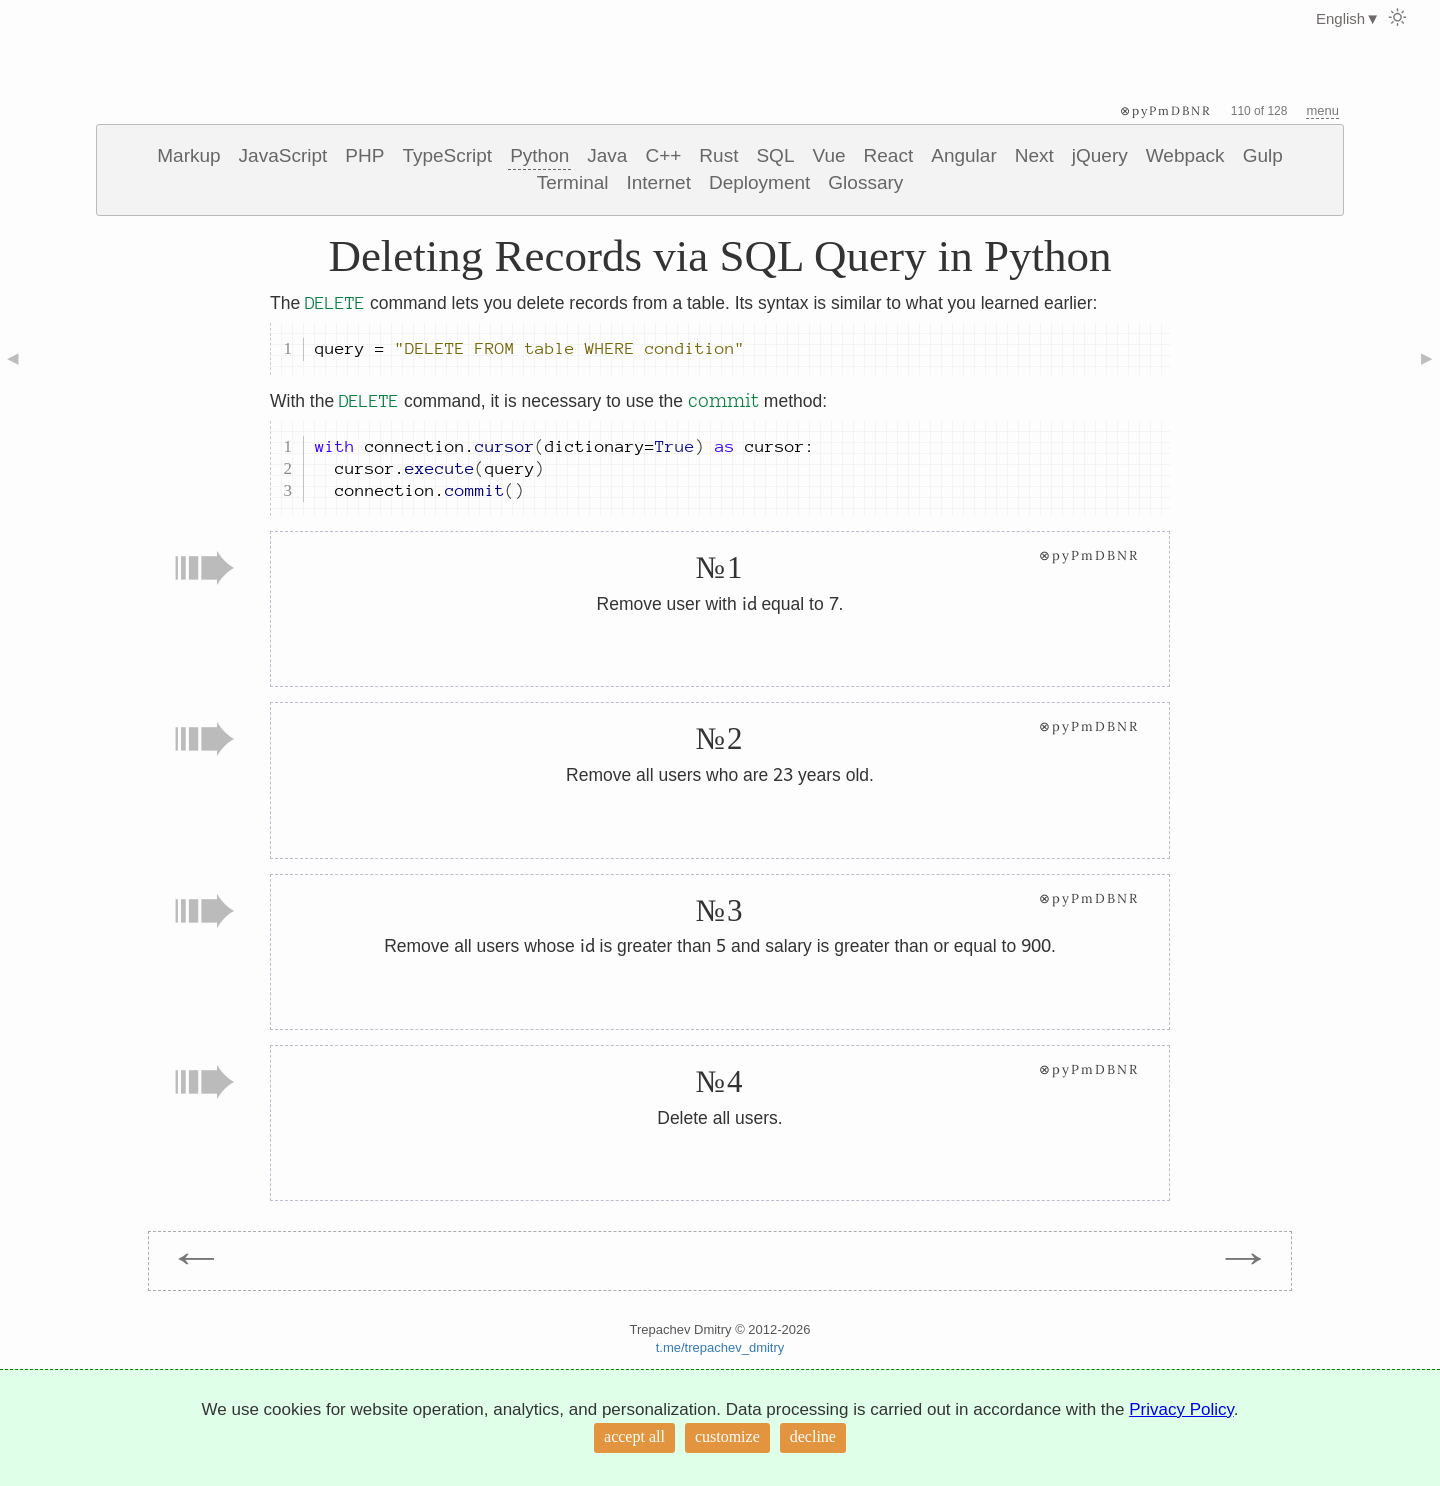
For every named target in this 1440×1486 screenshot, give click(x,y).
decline (813, 1436)
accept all (634, 1436)
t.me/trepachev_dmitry (720, 1347)
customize (727, 1436)
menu (1322, 110)
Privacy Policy (1181, 1409)
